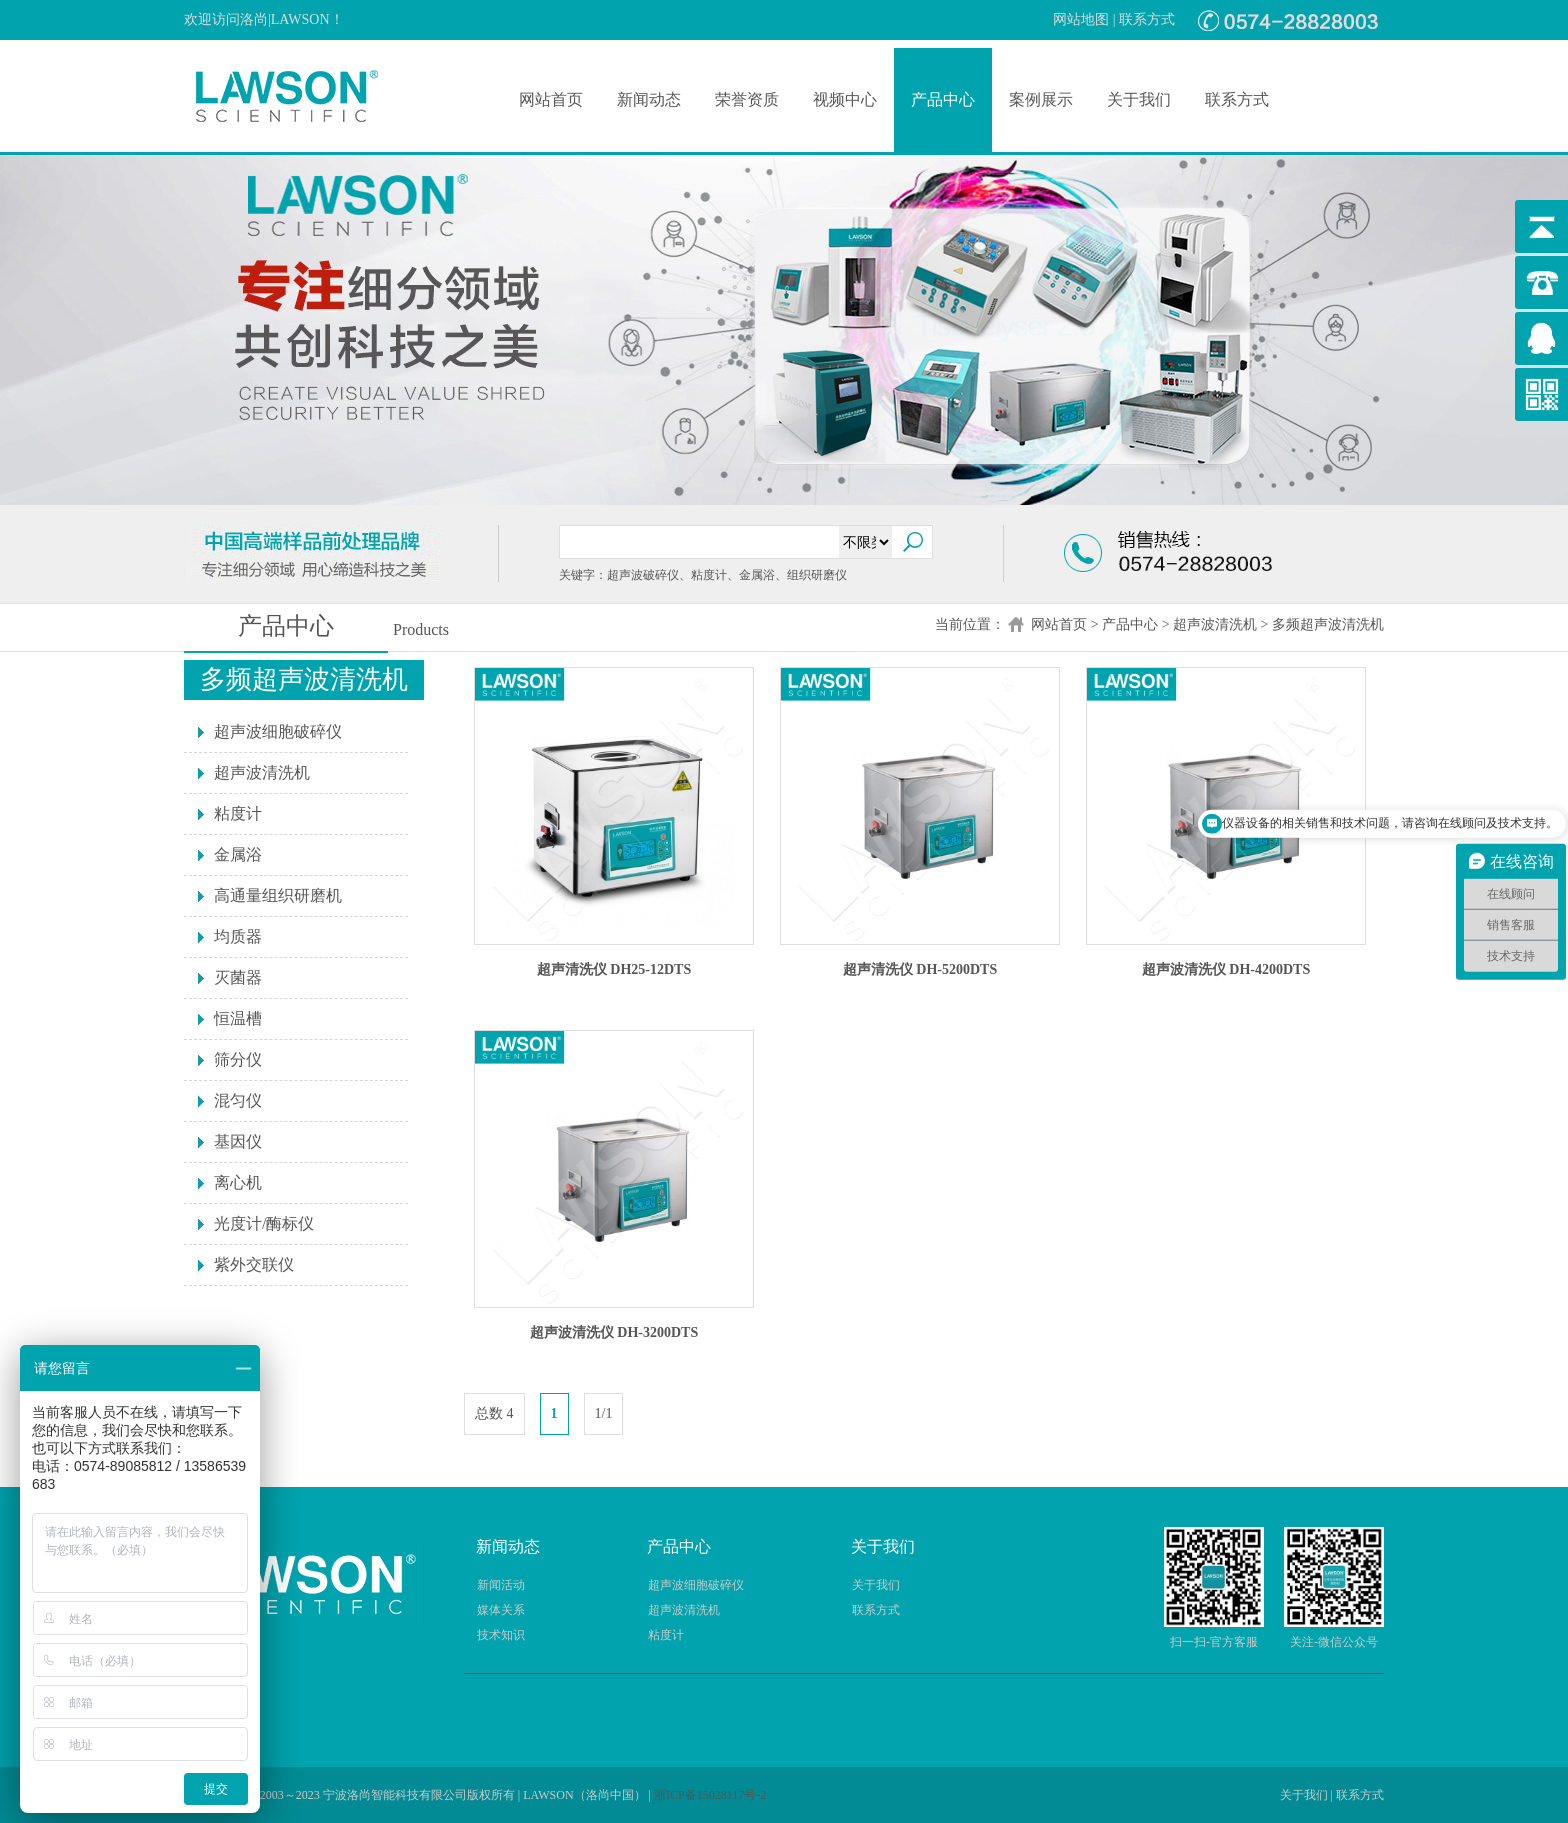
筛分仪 (238, 1059)
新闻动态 (649, 99)
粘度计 (238, 813)
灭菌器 (238, 977)
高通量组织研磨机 (278, 895)
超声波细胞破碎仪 (278, 731)
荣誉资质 (747, 99)
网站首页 (551, 99)
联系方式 (1147, 19)
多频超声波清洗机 (1328, 624)
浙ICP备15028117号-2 (710, 1795)
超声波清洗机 (1215, 624)
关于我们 (1139, 99)
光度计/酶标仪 (264, 1223)
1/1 (604, 1413)
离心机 (238, 1182)
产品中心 (943, 99)
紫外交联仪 (254, 1264)
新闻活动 (501, 1585)
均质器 (238, 936)
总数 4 (494, 1413)
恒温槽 (238, 1018)
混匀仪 (238, 1100)
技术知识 (501, 1635)
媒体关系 (501, 1610)
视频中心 (845, 99)
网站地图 (1081, 19)
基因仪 (238, 1141)
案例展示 (1041, 99)
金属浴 (238, 854)
